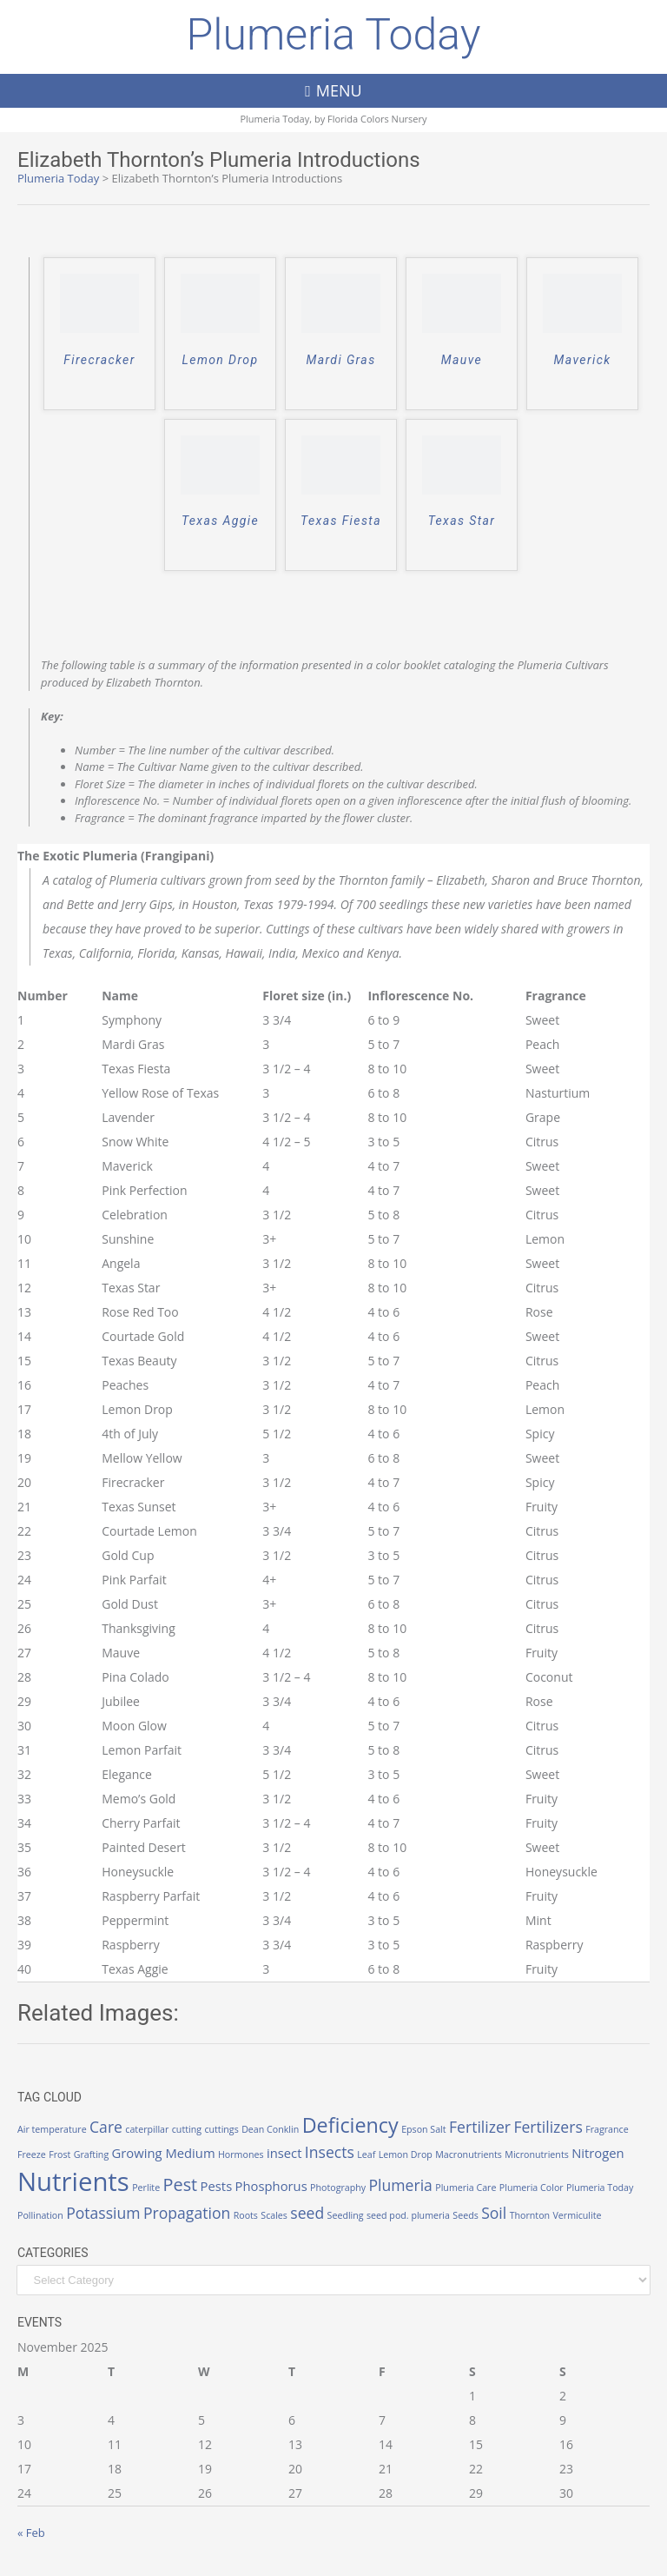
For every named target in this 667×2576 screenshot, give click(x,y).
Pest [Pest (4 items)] (180, 2184)
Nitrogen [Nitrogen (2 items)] (597, 2152)
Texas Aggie (220, 521)
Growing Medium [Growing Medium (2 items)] (163, 2152)
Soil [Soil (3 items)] (493, 2212)
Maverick (582, 360)
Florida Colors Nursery (377, 118)
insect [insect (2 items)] (284, 2152)
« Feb (31, 2532)
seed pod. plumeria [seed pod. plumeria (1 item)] (408, 2215)
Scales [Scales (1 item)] (274, 2215)
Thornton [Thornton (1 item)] (530, 2215)
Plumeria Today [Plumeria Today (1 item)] (599, 2187)
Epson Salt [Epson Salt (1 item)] (423, 2129)
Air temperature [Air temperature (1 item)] (52, 2129)
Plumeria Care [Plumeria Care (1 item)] (465, 2187)
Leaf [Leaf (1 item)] (366, 2154)
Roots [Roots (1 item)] (246, 2215)
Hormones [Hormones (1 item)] (241, 2154)
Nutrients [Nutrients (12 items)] (73, 2181)
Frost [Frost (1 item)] (59, 2154)
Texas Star (462, 521)
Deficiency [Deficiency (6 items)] (350, 2125)
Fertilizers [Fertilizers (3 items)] (547, 2126)
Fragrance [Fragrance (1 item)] (606, 2129)
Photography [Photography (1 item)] (338, 2187)
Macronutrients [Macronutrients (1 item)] (468, 2154)
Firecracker (99, 360)
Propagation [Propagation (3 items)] (186, 2212)
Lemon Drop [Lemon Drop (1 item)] (406, 2154)
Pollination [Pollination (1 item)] (40, 2215)
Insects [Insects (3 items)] (329, 2151)
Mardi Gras (340, 360)
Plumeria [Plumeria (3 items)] (401, 2184)
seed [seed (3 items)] (307, 2212)
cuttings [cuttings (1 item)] (221, 2129)
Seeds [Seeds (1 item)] (465, 2215)
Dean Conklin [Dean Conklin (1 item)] (270, 2129)
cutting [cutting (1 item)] (186, 2129)
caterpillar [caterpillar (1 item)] (146, 2129)
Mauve (461, 360)
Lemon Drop (220, 360)
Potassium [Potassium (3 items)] (103, 2212)
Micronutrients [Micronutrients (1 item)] (536, 2154)
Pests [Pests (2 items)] (217, 2185)
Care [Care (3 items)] (105, 2126)
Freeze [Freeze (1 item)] (31, 2154)
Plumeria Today (333, 34)
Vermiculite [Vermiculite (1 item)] (576, 2215)
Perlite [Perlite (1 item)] (146, 2187)
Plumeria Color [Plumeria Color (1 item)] (531, 2187)
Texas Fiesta (340, 521)
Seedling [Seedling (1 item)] (345, 2215)
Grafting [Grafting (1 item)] (91, 2154)
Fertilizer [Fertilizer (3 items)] (480, 2126)
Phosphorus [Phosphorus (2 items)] (271, 2185)
